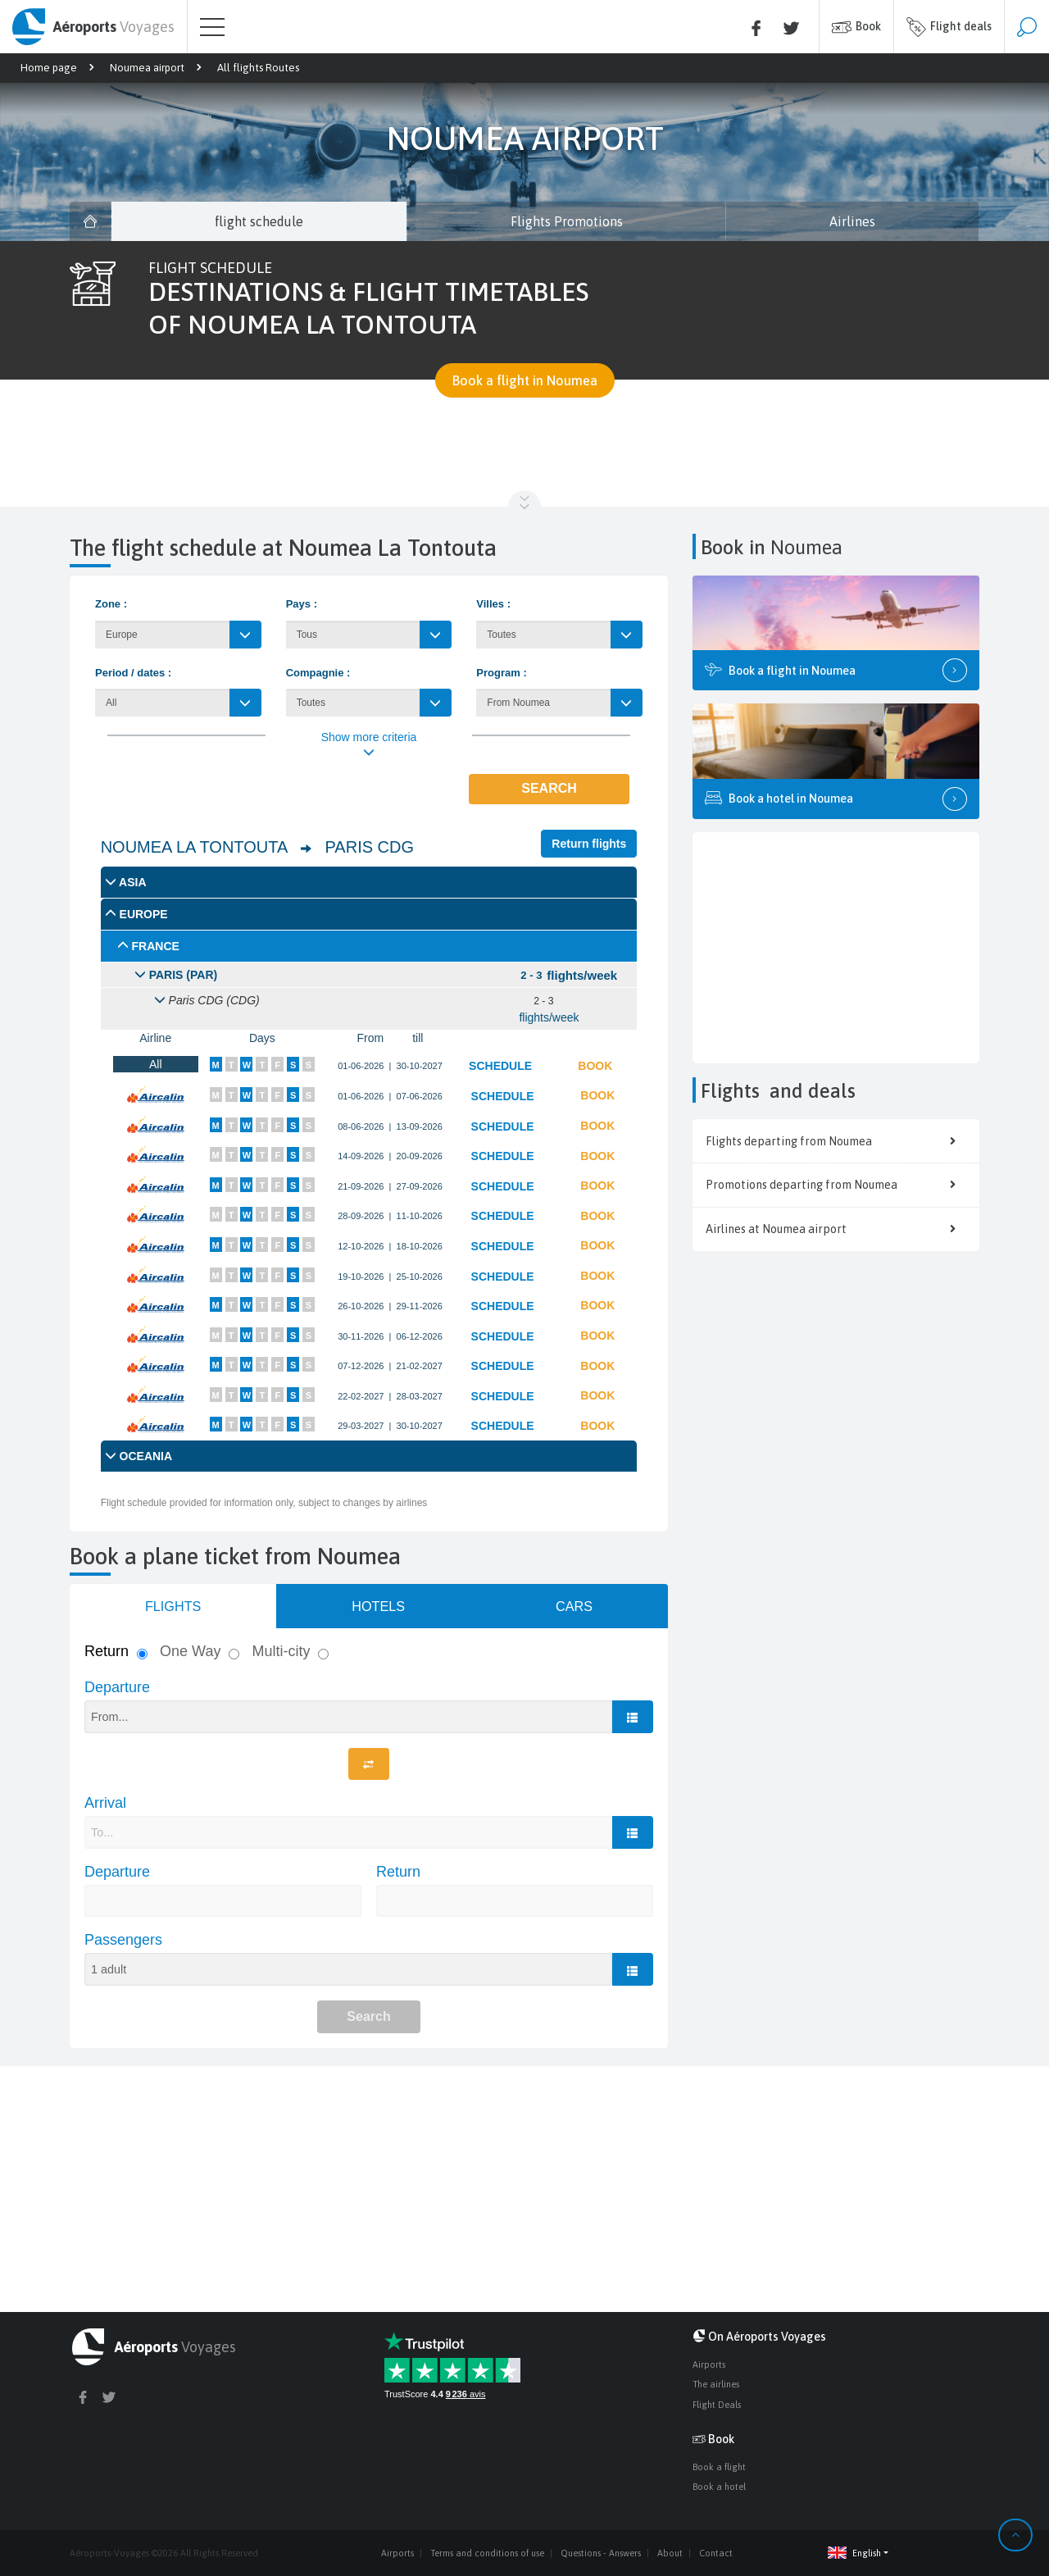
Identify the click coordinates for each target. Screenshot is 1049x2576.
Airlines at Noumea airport (836, 1229)
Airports (709, 2364)
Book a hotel (719, 2487)
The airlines (716, 2384)
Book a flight (719, 2467)
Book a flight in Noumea (524, 380)
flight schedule (259, 221)
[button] (822, 2553)
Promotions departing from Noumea (836, 1185)
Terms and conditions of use (487, 2553)
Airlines (852, 221)
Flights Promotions (567, 221)
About (670, 2553)
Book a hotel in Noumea (836, 799)
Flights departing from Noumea (836, 1141)
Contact (716, 2553)
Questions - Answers (601, 2553)
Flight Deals (717, 2405)
